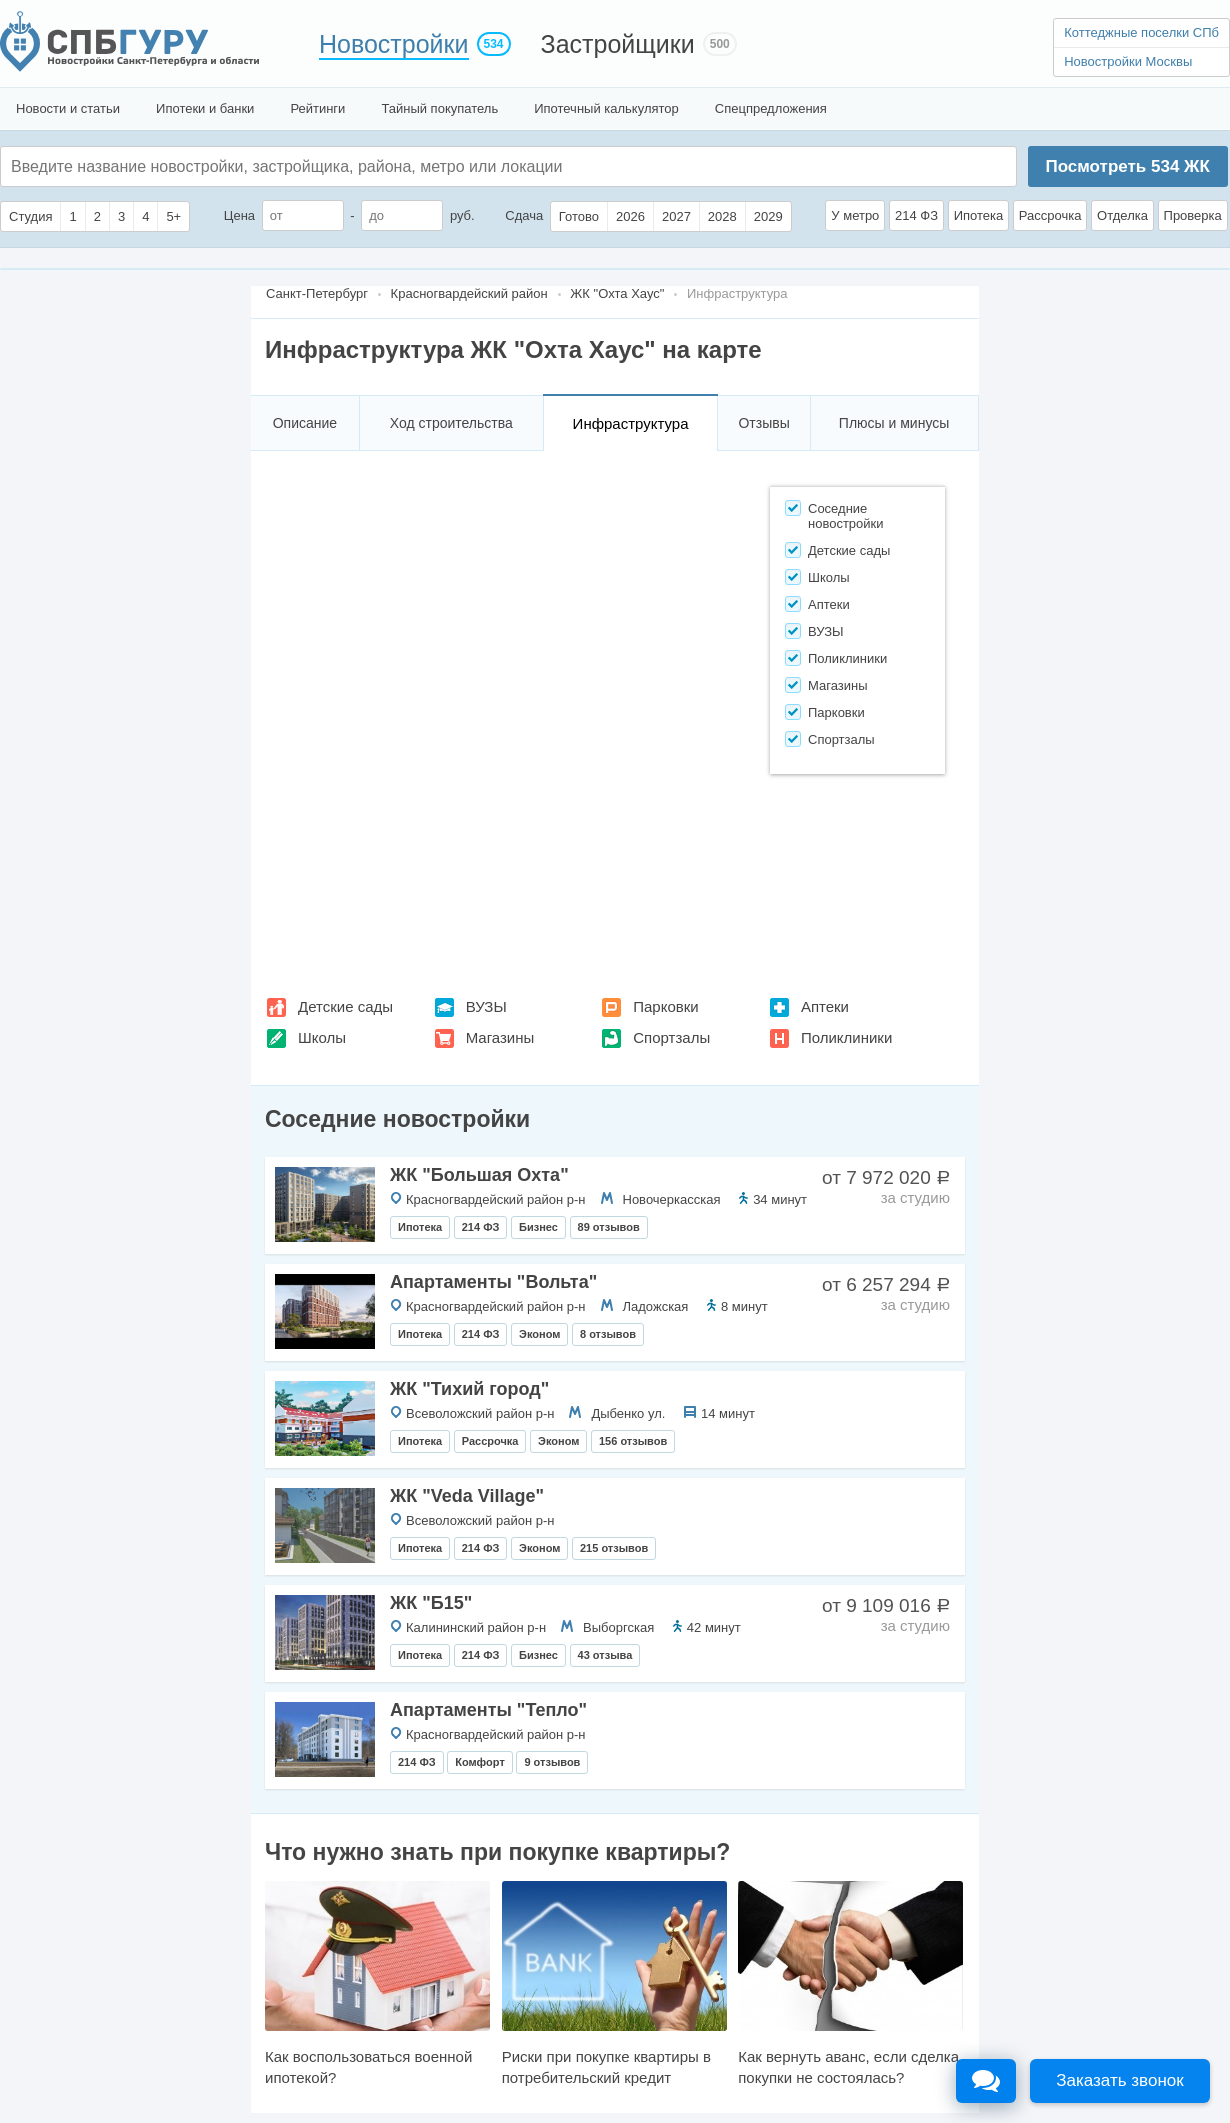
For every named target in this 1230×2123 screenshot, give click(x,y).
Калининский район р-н (476, 1627)
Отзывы (763, 423)
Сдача (524, 215)
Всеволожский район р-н (480, 1413)
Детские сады (345, 1006)
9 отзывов (552, 1762)
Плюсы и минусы (894, 423)
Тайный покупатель (439, 108)
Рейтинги (317, 108)
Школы (322, 1037)
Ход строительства (451, 423)
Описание (305, 423)
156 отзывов (633, 1441)
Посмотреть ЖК (1127, 166)
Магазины (500, 1037)
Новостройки (394, 44)
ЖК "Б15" (431, 1603)
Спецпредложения (771, 108)
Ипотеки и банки (205, 108)
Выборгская (618, 1627)
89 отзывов (609, 1227)
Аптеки (825, 1006)
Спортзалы (671, 1037)
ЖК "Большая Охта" (479, 1175)
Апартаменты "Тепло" (488, 1710)
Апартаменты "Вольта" (493, 1282)
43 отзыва (605, 1655)
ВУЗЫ (486, 1006)
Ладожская (656, 1306)
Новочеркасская (672, 1199)
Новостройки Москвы (1128, 61)
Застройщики (618, 44)
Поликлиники (846, 1037)
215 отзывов (614, 1548)
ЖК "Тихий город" (469, 1389)
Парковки (665, 1006)
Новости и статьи (68, 108)
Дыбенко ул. (628, 1413)
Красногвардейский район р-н (496, 1199)
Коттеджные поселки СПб (1141, 32)
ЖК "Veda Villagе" (467, 1496)
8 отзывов (608, 1334)
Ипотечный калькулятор (606, 108)
